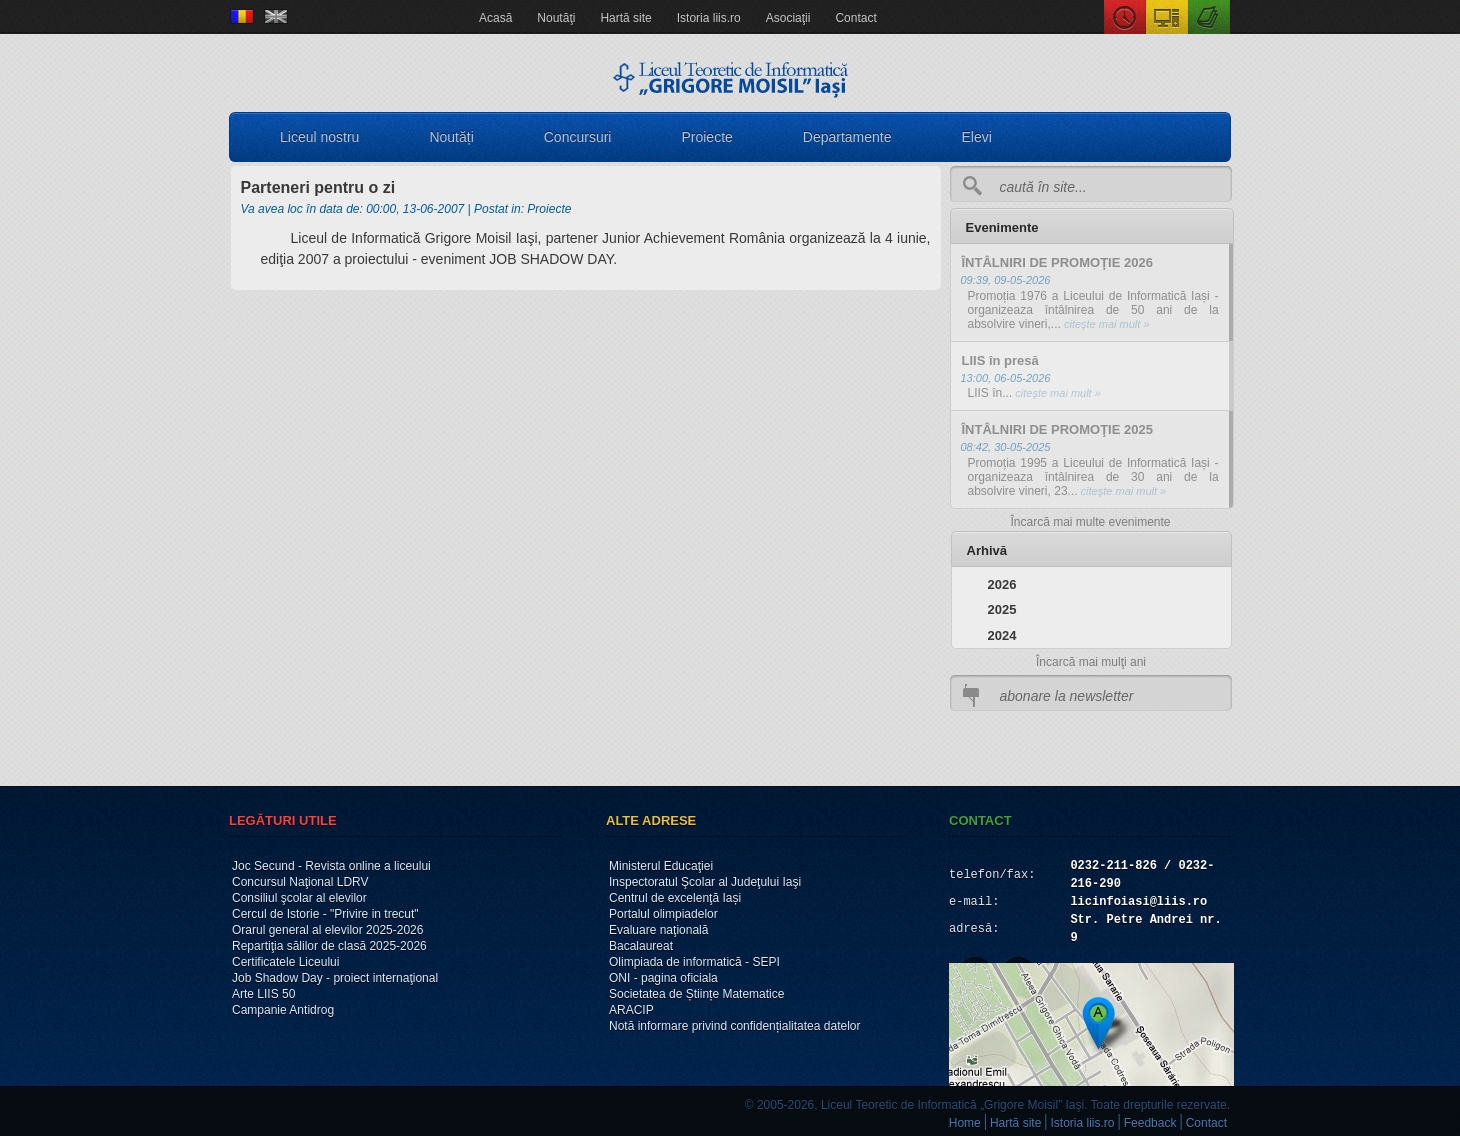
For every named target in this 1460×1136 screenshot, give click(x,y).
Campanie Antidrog (283, 1010)
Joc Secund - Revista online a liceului (331, 866)
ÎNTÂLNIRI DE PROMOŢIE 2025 (1057, 429)
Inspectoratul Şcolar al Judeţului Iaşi (705, 882)
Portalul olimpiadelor (663, 914)
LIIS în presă (1000, 360)
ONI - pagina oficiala (663, 978)
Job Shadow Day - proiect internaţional (335, 978)
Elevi (977, 137)
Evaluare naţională (658, 930)
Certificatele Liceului (285, 962)
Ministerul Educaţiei (661, 866)
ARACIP (631, 1010)
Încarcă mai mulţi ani (1091, 662)
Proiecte (706, 137)
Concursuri (578, 137)
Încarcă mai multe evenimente (1090, 522)
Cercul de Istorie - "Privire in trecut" (325, 914)
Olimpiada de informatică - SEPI (694, 962)
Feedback (1150, 1123)
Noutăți (451, 137)
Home (965, 1123)
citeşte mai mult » (1105, 324)
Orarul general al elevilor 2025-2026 (327, 930)
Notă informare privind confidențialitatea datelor (734, 1026)
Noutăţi (556, 18)
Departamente (847, 137)
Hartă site (625, 18)
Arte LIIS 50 (263, 994)
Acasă (495, 18)
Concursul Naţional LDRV (300, 882)
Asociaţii (788, 18)
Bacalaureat (641, 946)
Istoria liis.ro (709, 18)
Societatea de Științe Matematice (696, 994)
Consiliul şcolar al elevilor (299, 898)
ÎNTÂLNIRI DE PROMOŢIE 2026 (1057, 262)
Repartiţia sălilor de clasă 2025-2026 (329, 946)
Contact (855, 18)
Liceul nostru (319, 137)
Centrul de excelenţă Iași (675, 898)
